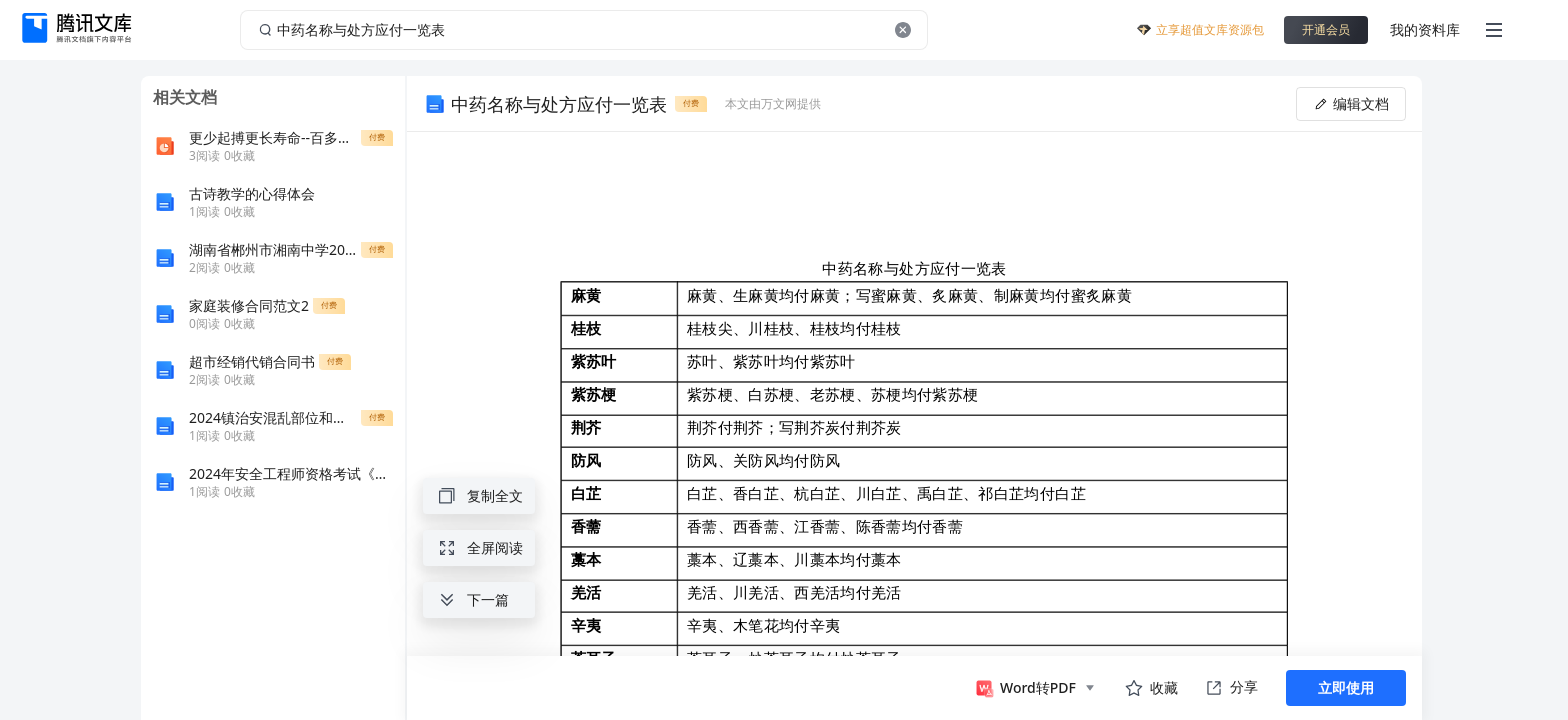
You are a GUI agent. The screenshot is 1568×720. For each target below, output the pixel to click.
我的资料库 (1425, 29)
